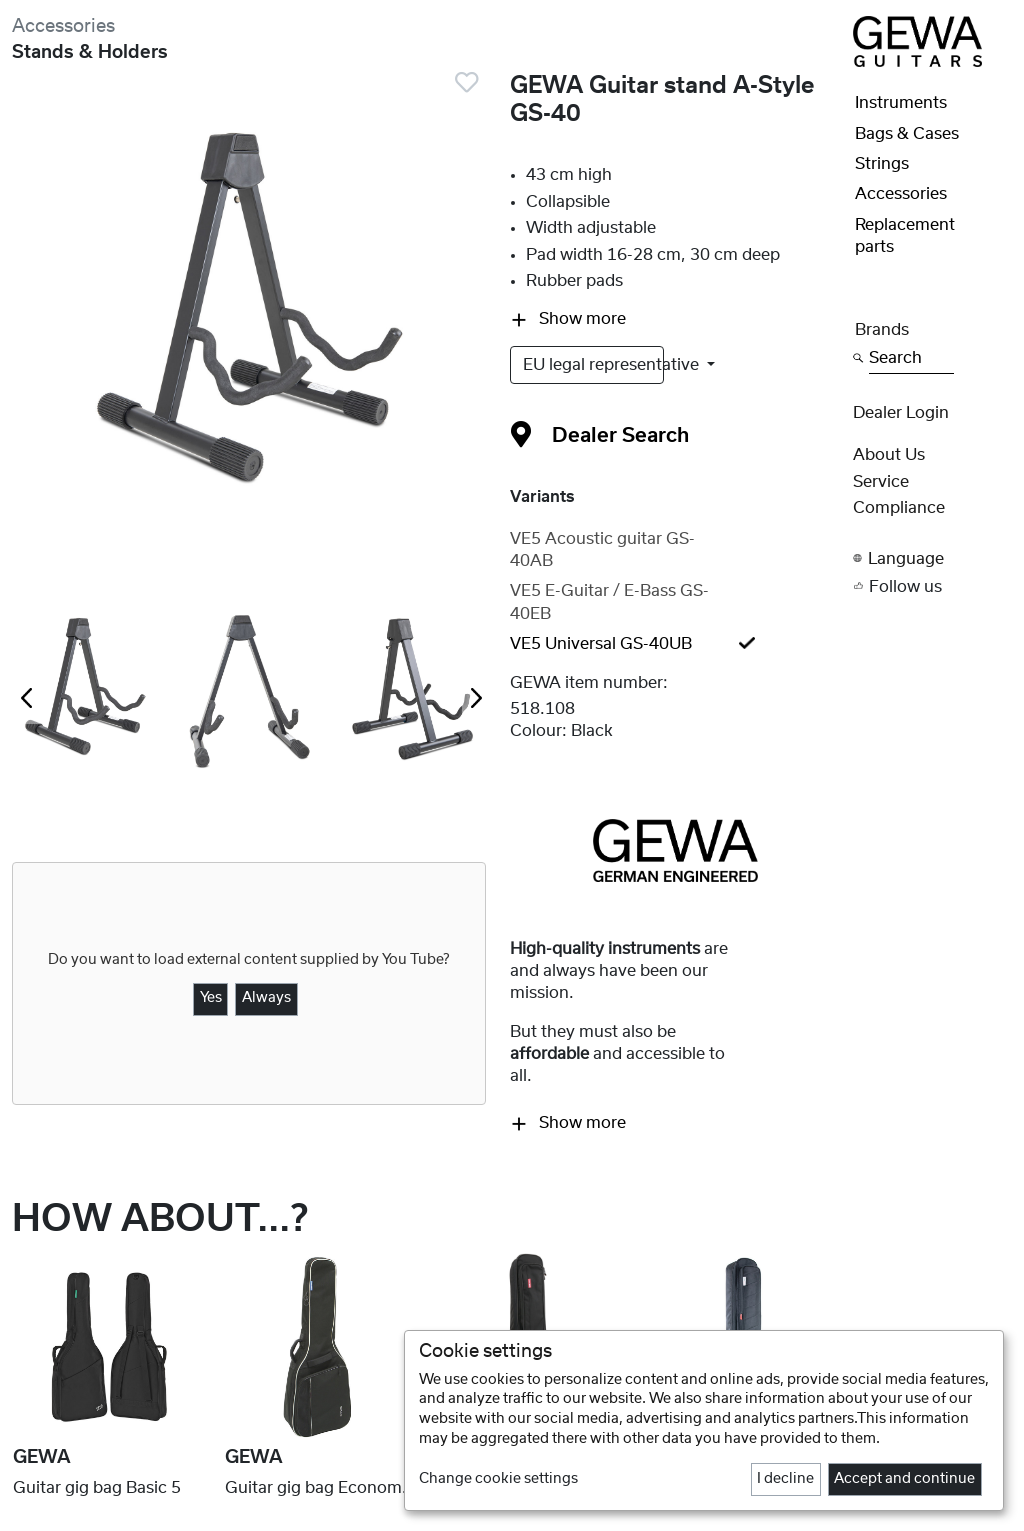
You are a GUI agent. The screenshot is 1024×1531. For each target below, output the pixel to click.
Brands (882, 330)
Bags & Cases (907, 134)
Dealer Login (901, 413)
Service (881, 482)
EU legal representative (593, 365)
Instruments (901, 103)
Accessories (63, 26)
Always (266, 998)
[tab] (676, 550)
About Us (889, 455)
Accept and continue (904, 1479)
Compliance (899, 508)
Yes (211, 998)
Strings (882, 164)
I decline (785, 1479)
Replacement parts (905, 236)
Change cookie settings (498, 1479)
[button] (932, 558)
